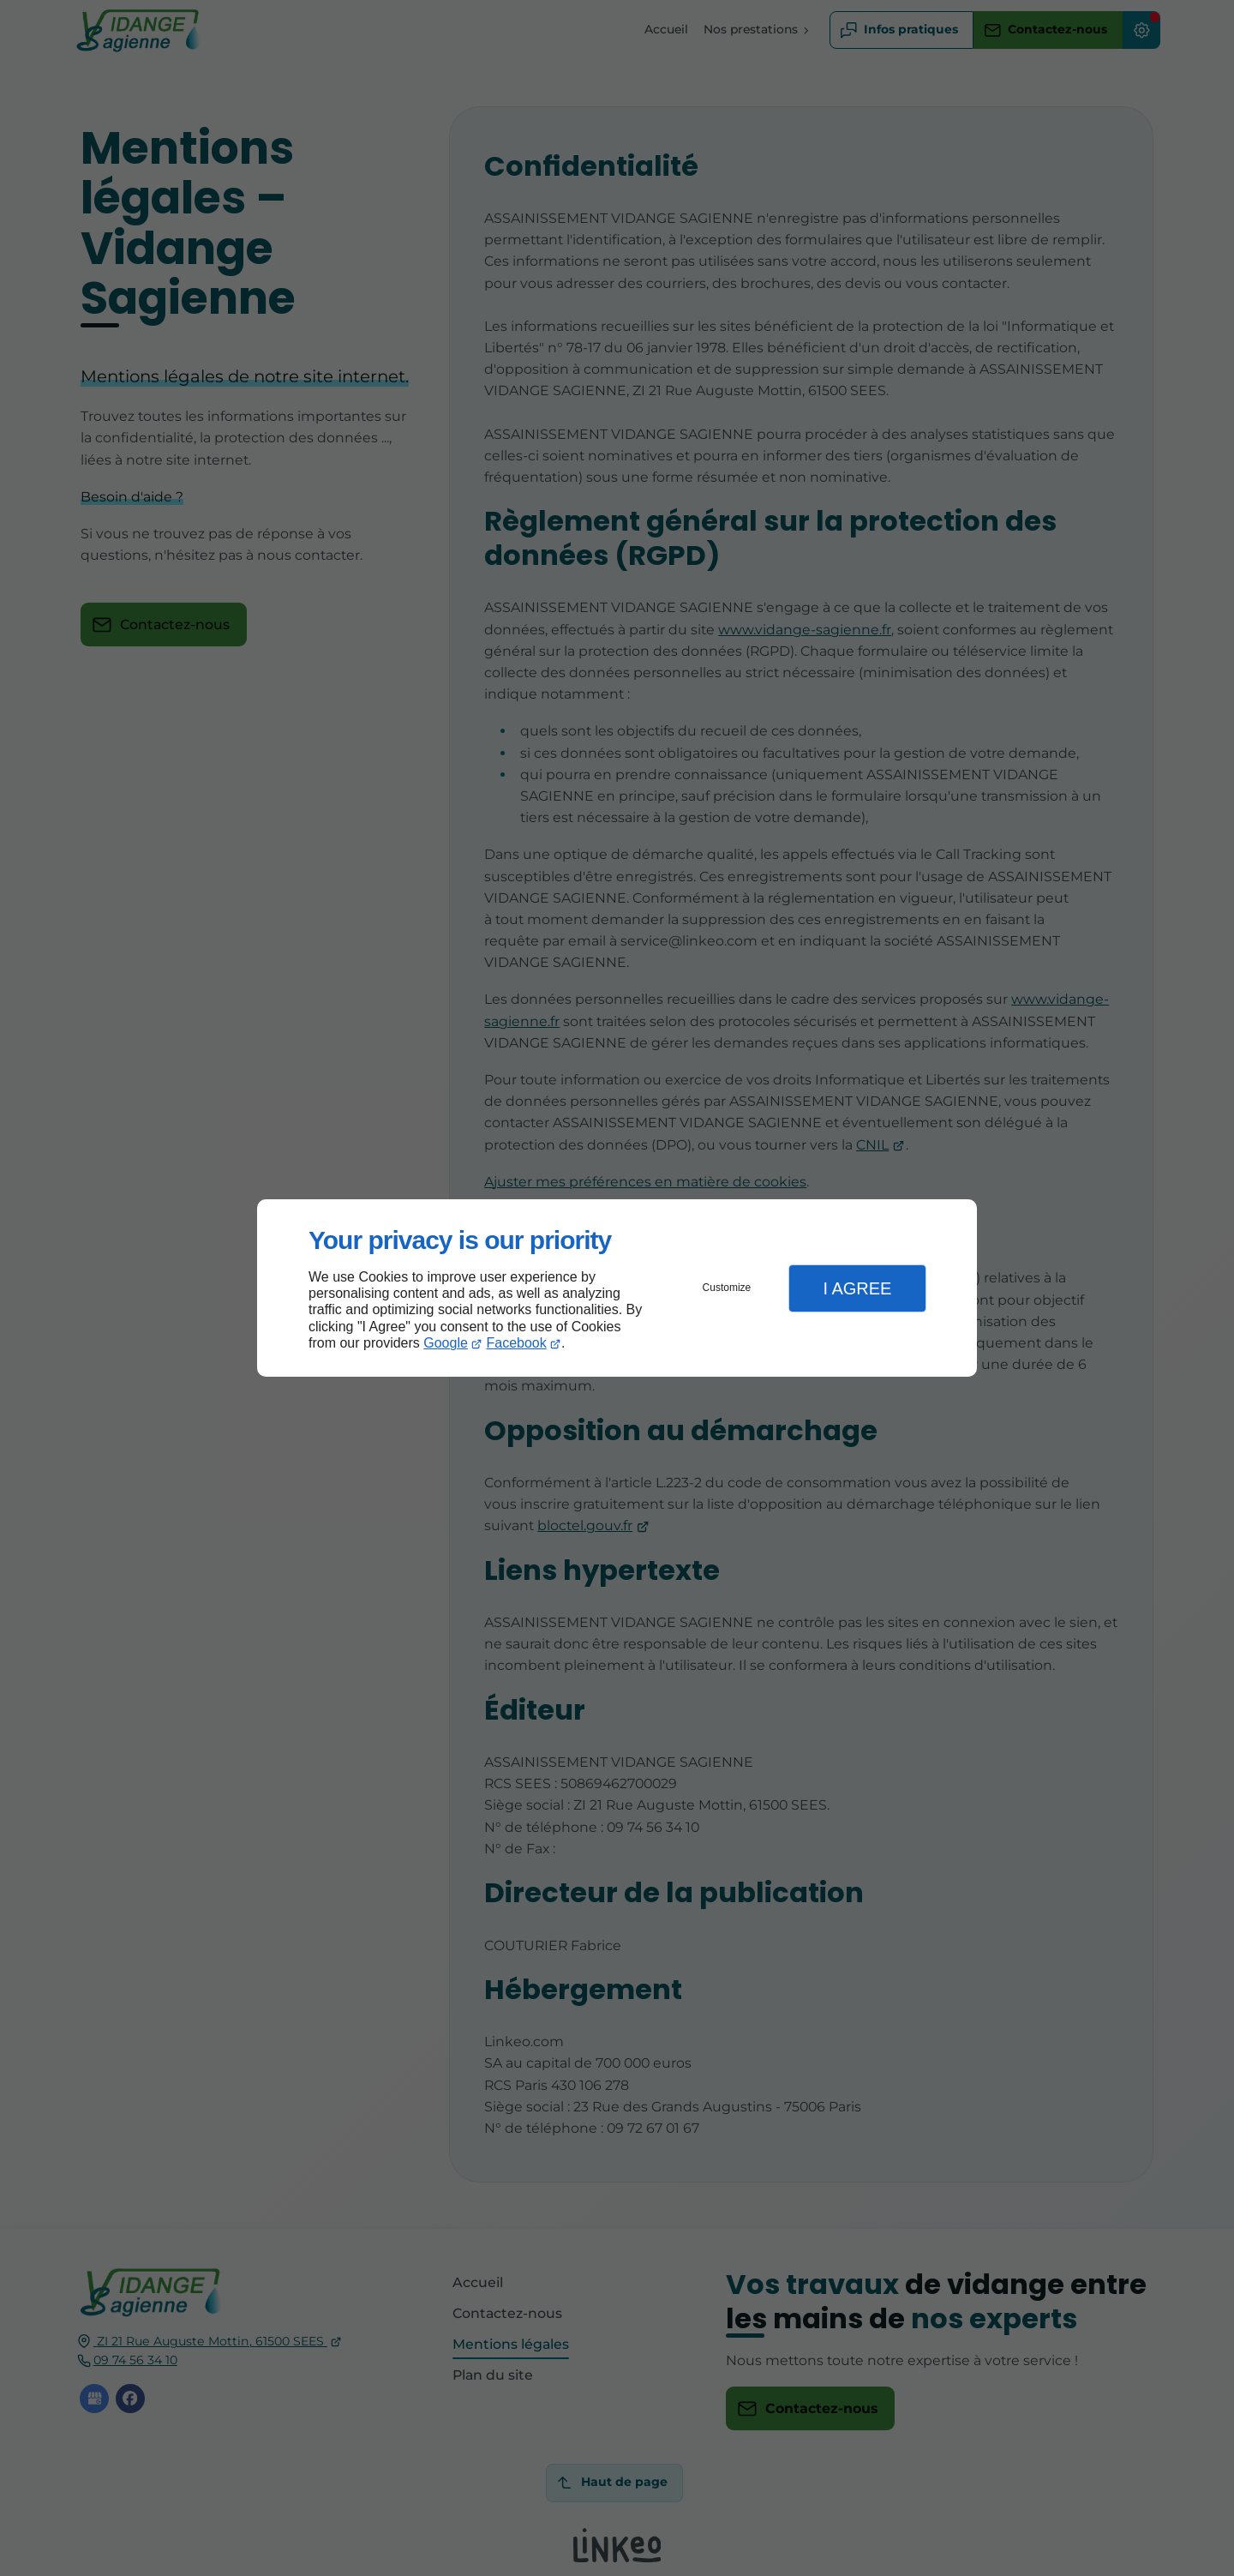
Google (445, 1343)
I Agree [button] (857, 1288)
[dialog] (617, 1288)
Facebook (517, 1343)
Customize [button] (727, 1288)
